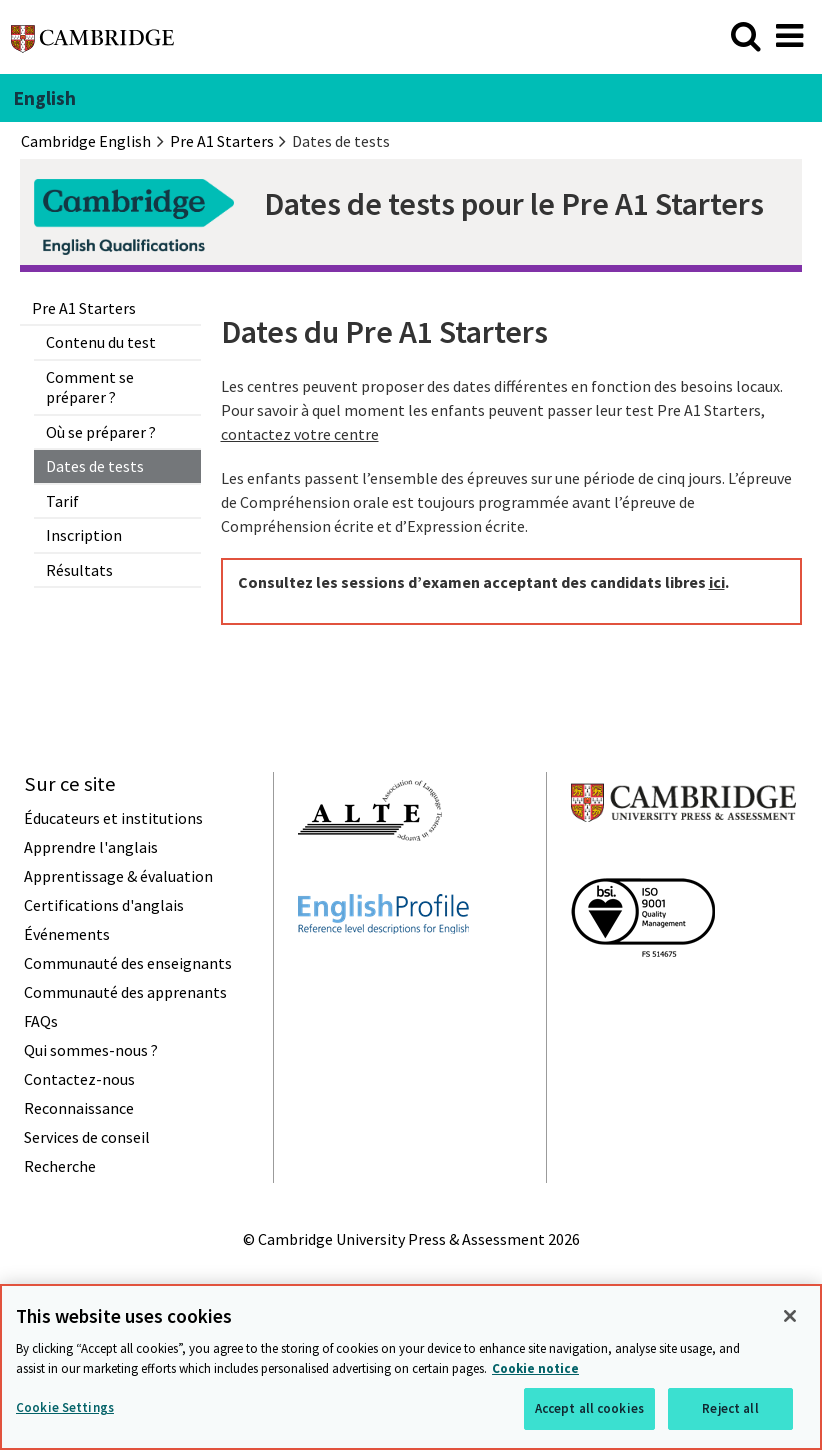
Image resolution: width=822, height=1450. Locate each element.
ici (717, 582)
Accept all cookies (589, 1408)
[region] (411, 1367)
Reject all (730, 1408)
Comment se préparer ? (90, 387)
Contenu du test (101, 342)
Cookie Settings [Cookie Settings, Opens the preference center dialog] (65, 1407)
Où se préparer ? (101, 432)
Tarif (62, 501)
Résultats (79, 570)
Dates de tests (95, 466)
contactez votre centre (300, 434)
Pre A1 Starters (84, 308)
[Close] (790, 1316)
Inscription (84, 535)
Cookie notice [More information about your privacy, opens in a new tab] (535, 1368)
